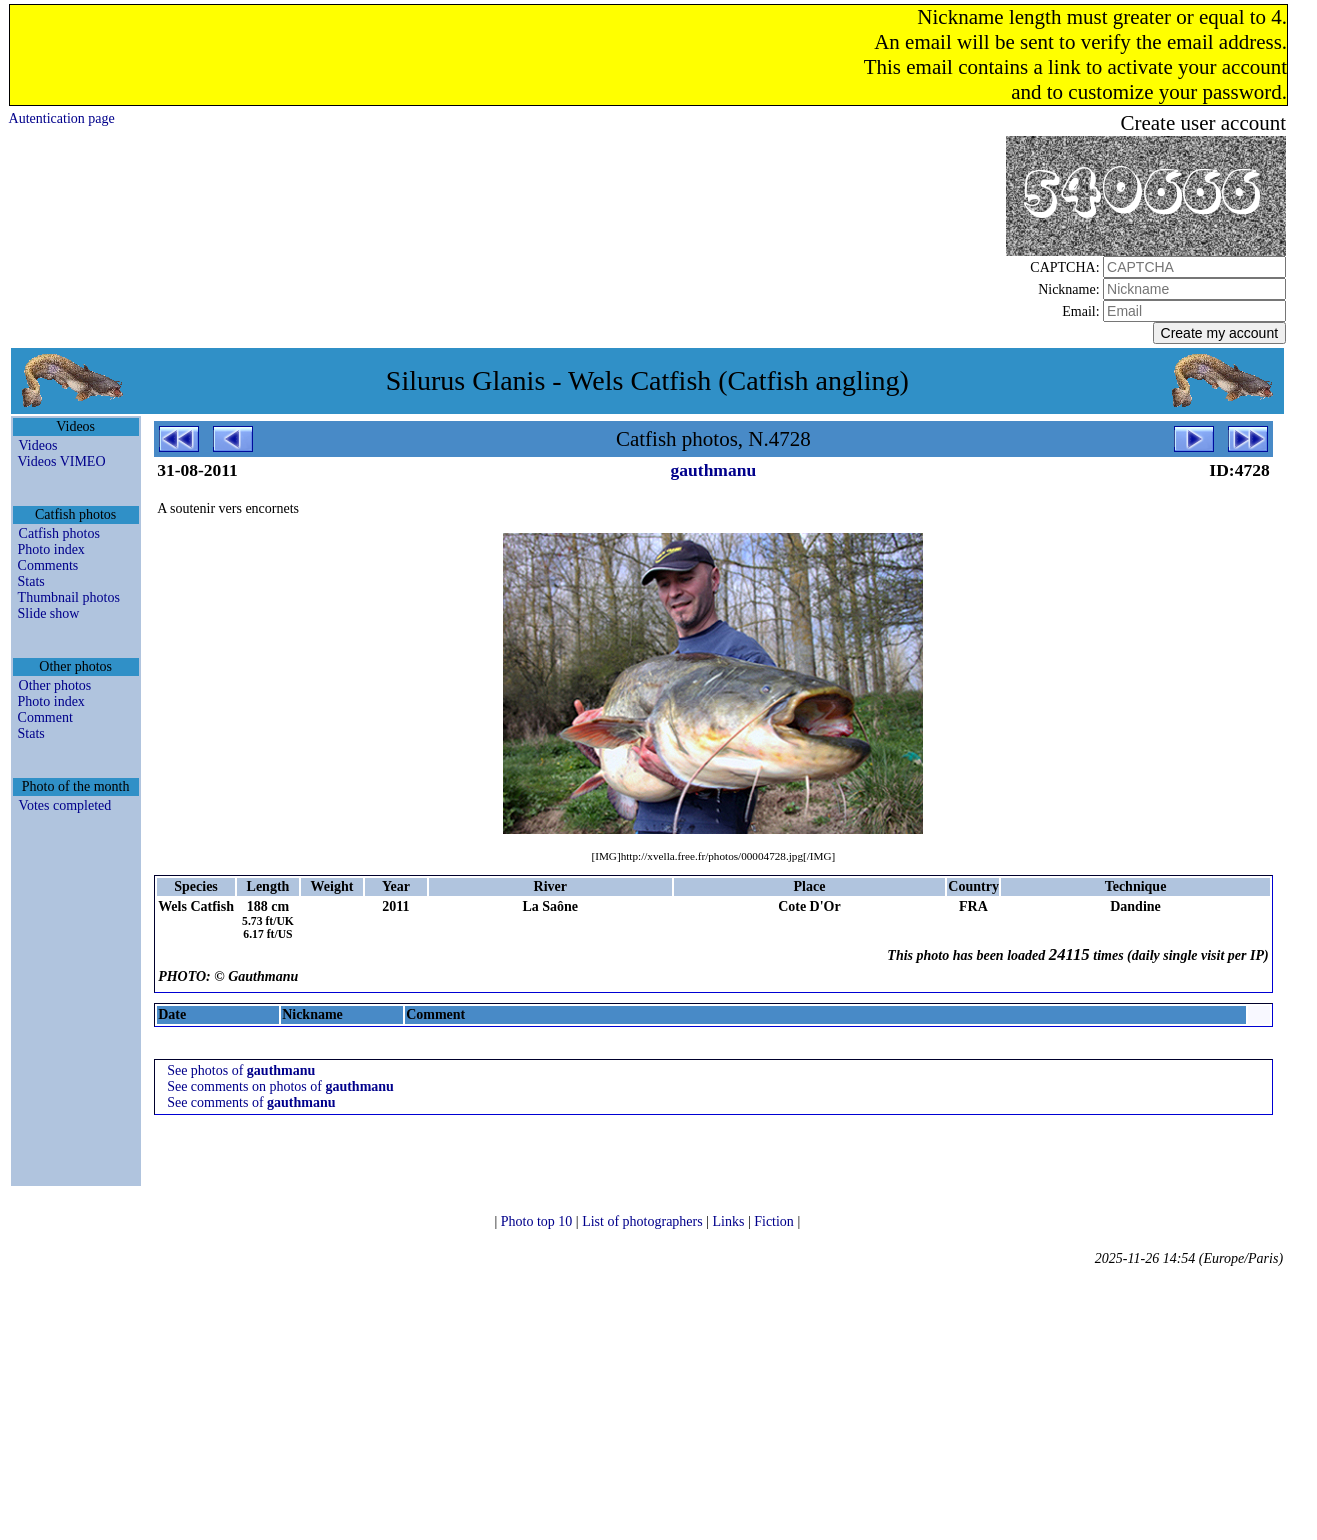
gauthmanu (714, 470)
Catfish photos (59, 533)
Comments (48, 565)
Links (730, 1221)
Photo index (51, 549)
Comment (45, 717)
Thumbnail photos (69, 597)
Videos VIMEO (62, 461)
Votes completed (65, 805)
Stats (31, 581)
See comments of (251, 1102)
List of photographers (644, 1221)
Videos (38, 445)
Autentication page (62, 118)
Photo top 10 (538, 1221)
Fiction (775, 1221)
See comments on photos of (280, 1086)
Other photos (55, 685)
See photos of (241, 1070)
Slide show (49, 613)
